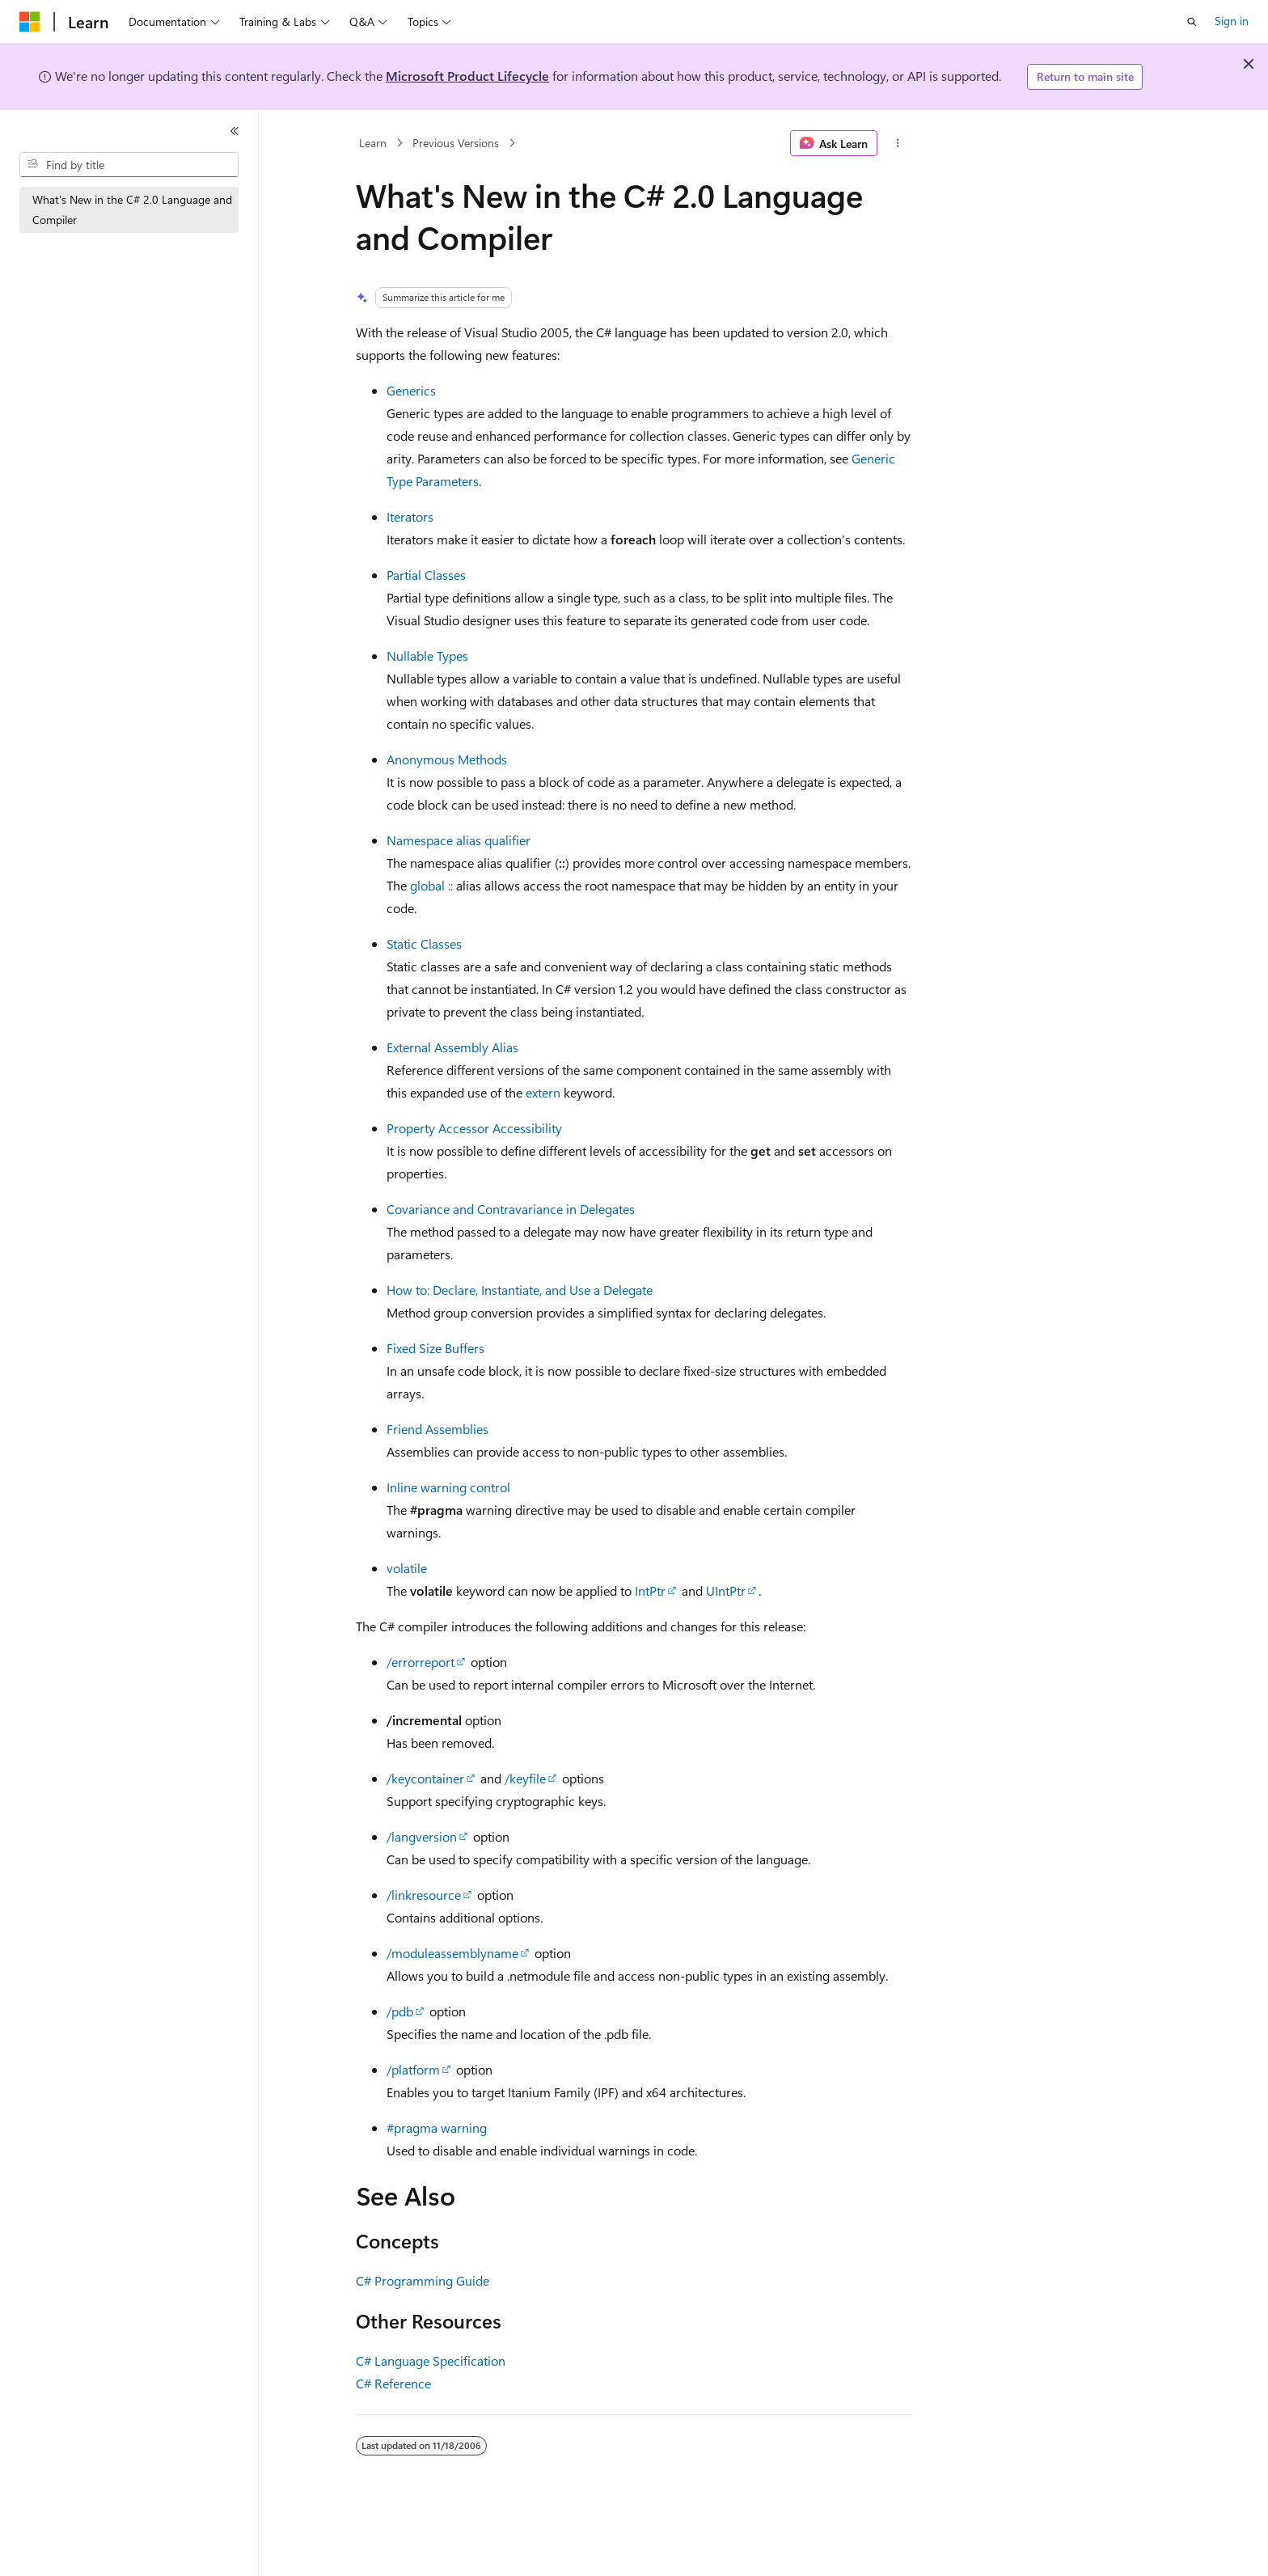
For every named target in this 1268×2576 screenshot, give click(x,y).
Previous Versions (455, 142)
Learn (373, 142)
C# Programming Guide (422, 2280)
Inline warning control (448, 1486)
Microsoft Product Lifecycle (467, 75)
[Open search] (1192, 21)
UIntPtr (726, 1590)
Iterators (410, 516)
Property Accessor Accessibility (474, 1127)
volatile (407, 1567)
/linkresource (424, 1894)
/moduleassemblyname (452, 1952)
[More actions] (898, 143)
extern (543, 1092)
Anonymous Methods (447, 759)
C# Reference (393, 2383)
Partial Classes (426, 574)
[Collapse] (234, 131)
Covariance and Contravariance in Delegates (511, 1208)
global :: (431, 885)
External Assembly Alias (452, 1046)
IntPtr (650, 1590)
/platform (413, 2069)
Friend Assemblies (437, 1428)
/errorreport (420, 1661)
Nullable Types (427, 655)
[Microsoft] (29, 21)
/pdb (400, 2011)
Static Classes (424, 943)
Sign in (1232, 20)
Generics (411, 390)
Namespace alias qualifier (458, 839)
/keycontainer (425, 1778)
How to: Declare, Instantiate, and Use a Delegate (520, 1289)
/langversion (422, 1836)
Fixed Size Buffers (435, 1347)
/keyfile (525, 1778)
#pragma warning (437, 2127)
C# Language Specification (430, 2360)
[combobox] (129, 165)
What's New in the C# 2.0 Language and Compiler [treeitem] (132, 209)
